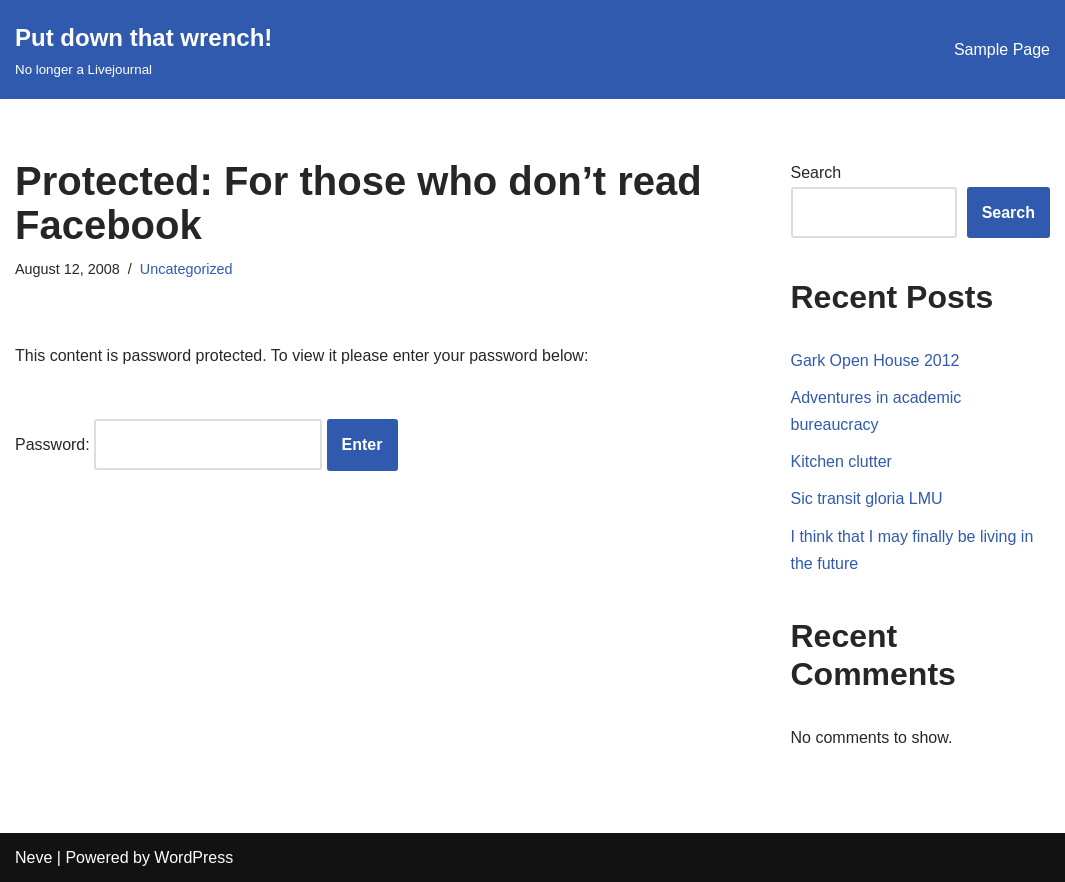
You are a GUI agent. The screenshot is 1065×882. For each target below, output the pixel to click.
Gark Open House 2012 (875, 360)
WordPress (193, 857)
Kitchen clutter (841, 461)
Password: (168, 444)
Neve (33, 857)
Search (816, 172)
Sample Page (1002, 49)
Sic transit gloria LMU (867, 498)
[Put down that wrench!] (143, 49)
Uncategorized (186, 269)
